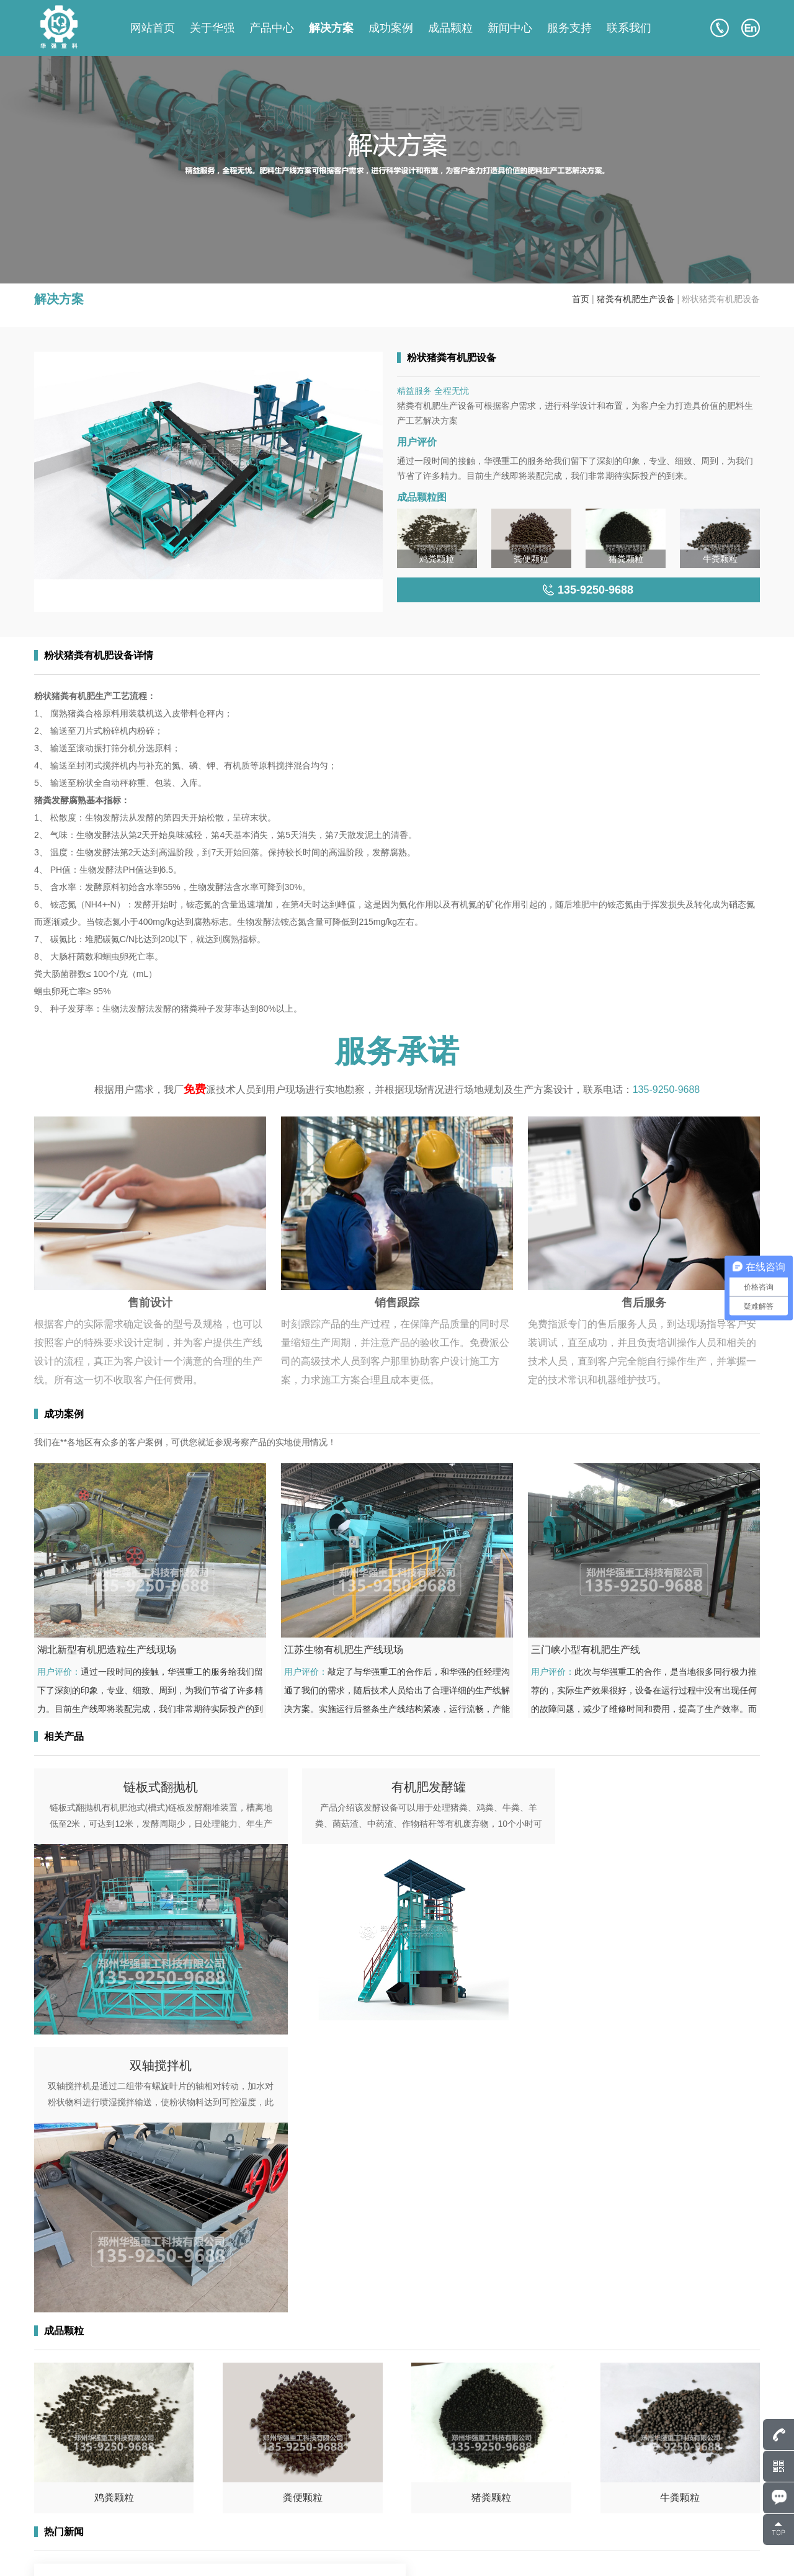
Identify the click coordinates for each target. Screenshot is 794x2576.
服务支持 (569, 28)
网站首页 (152, 28)
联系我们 (629, 28)
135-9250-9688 (666, 1089)
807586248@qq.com (100, 2464)
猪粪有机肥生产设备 (636, 299)
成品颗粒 (450, 28)
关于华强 (212, 28)
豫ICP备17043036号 (180, 2551)
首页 (580, 299)
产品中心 (271, 28)
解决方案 (331, 28)
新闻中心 (510, 28)
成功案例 (390, 28)
